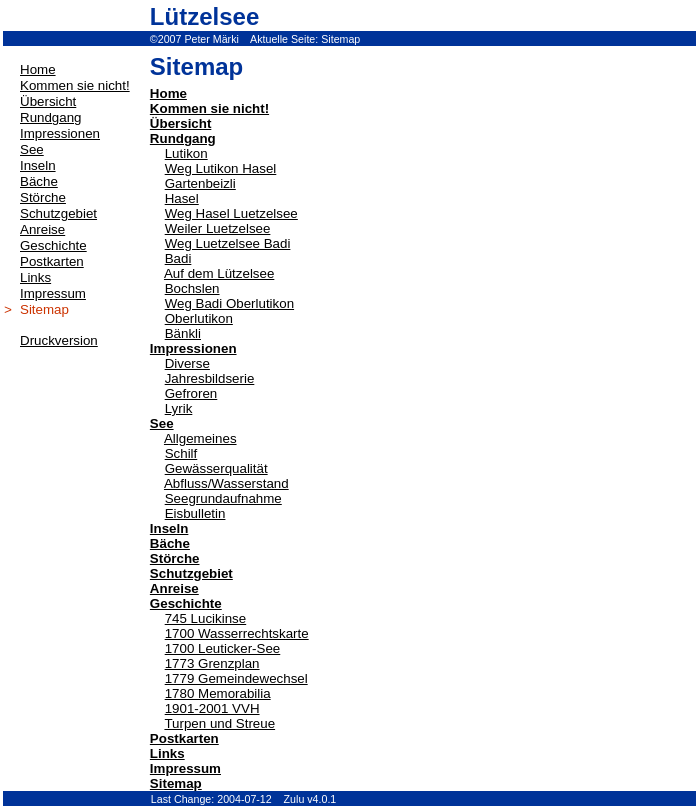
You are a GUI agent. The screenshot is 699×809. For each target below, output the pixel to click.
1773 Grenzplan (212, 663)
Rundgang (183, 138)
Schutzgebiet (191, 573)
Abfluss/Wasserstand (226, 483)
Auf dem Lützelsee (219, 273)
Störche (175, 558)
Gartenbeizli (200, 183)
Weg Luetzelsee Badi (228, 243)
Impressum (185, 768)
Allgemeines (200, 438)
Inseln (169, 528)
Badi (178, 258)
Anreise (174, 588)
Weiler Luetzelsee (218, 228)
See (162, 423)
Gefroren (191, 393)
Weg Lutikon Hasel (221, 168)
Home (168, 93)
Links (167, 753)
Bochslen (192, 288)
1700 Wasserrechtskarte (237, 633)
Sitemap (340, 39)
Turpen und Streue (219, 723)
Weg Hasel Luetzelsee (231, 213)
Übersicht (180, 123)
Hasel (182, 198)
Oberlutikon (199, 318)
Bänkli (183, 333)
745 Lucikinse (206, 618)
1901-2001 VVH (212, 708)
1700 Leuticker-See (223, 648)
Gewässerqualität (216, 468)
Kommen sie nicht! (209, 108)
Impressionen (193, 348)
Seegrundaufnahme (223, 498)
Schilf (181, 453)
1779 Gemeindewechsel (236, 678)
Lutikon (186, 153)
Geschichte (186, 603)
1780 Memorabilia (218, 693)
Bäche (170, 543)
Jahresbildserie (210, 378)
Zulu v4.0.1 (310, 799)
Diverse (187, 363)
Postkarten (184, 738)
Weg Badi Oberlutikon (229, 303)
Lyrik (179, 408)
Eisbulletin (195, 513)
